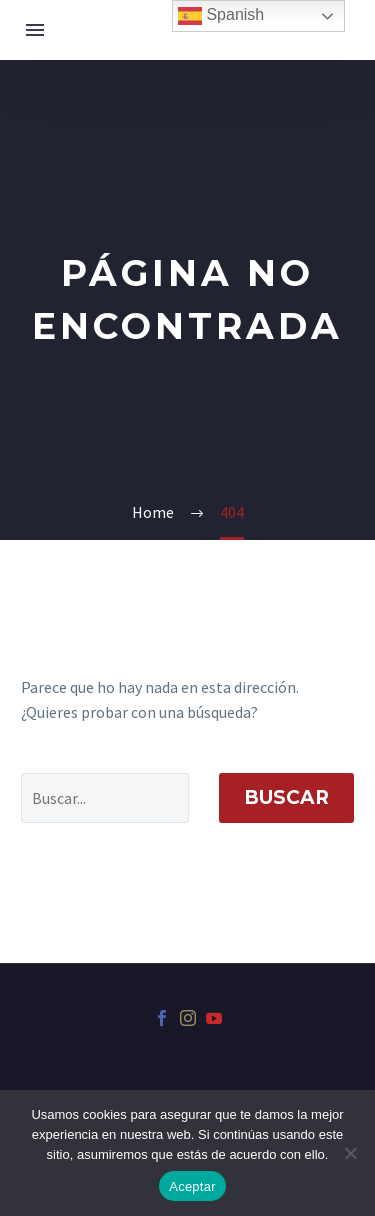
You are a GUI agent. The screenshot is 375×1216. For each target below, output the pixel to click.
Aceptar (192, 1186)
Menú (35, 30)
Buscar (286, 797)
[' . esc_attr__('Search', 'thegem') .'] (105, 798)
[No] (350, 1153)
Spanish (221, 16)
